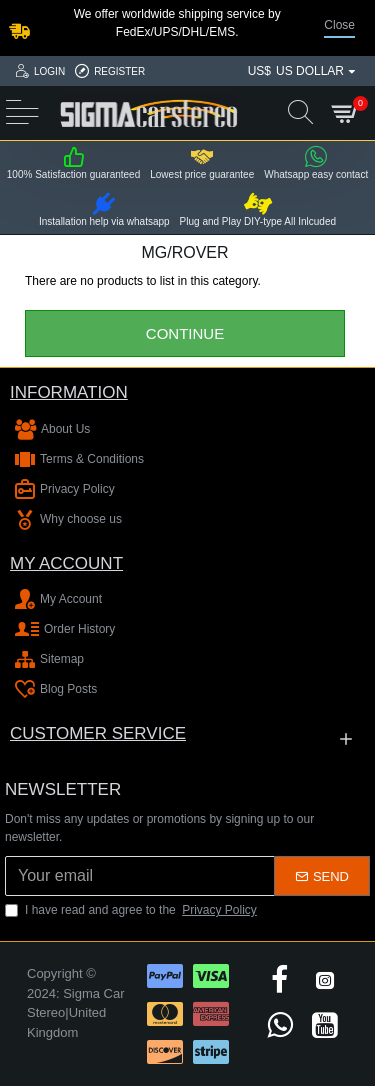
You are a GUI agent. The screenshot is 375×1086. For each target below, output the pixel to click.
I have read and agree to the (132, 910)
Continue (185, 333)
